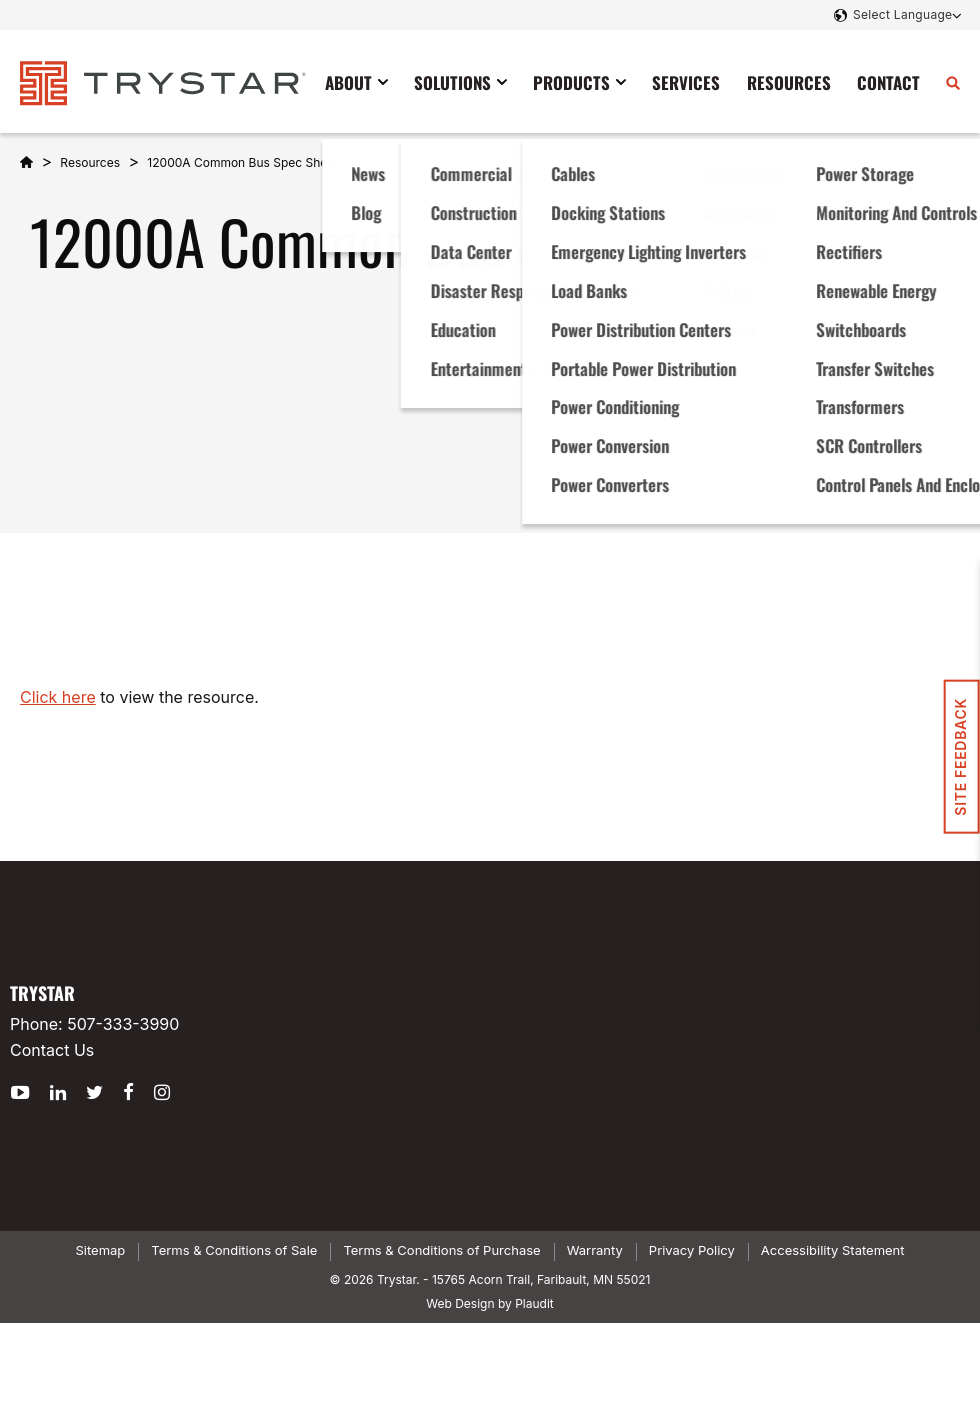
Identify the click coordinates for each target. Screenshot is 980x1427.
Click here (58, 697)
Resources (90, 162)
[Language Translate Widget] (905, 15)
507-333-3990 (123, 1024)
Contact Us (52, 1050)
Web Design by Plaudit (489, 1303)
